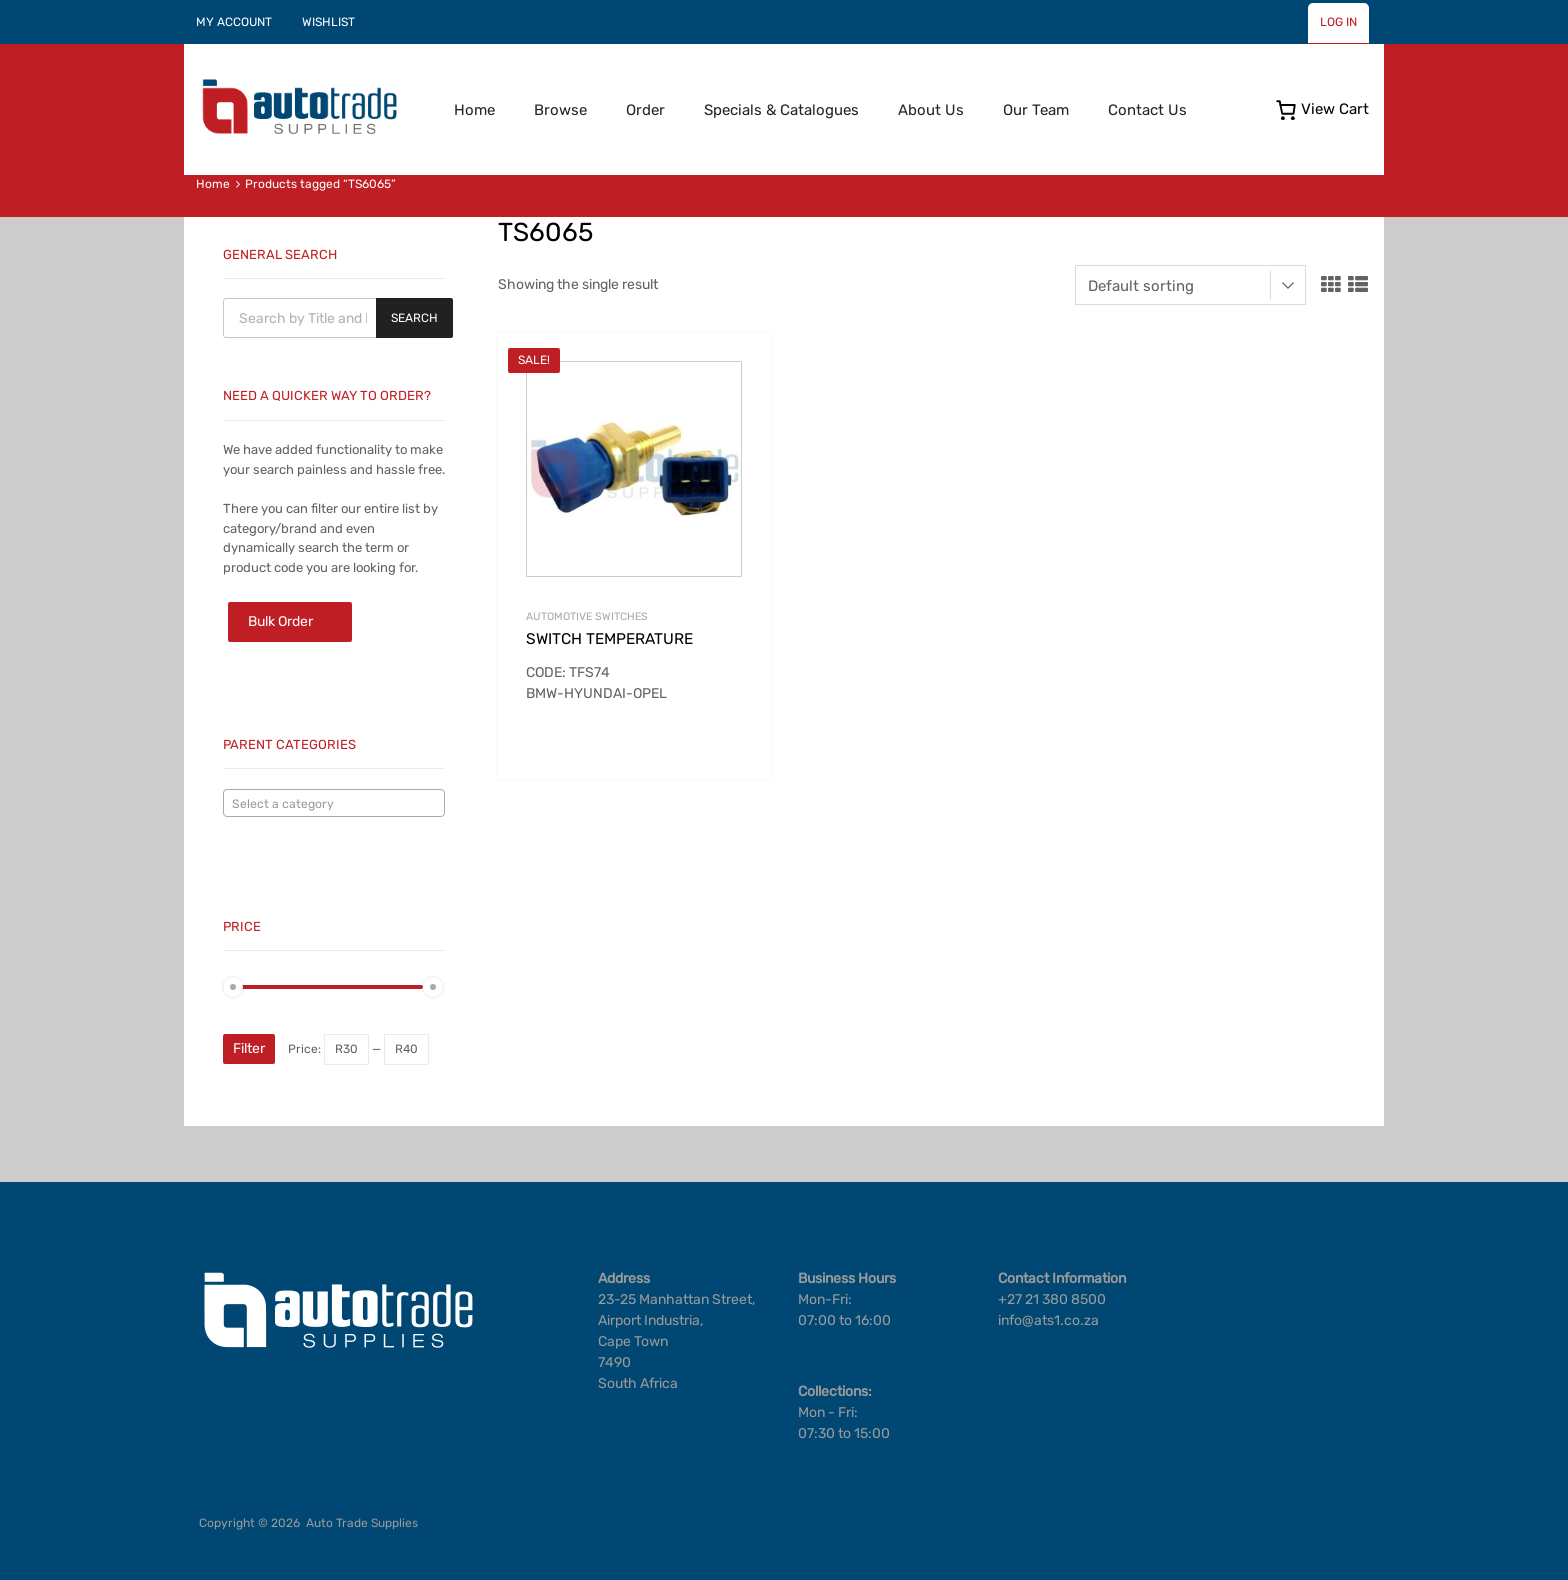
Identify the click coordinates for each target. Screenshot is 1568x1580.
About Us (931, 110)
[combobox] (334, 803)
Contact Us (1147, 110)
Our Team (1036, 110)
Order (645, 110)
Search (414, 318)
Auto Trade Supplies (362, 1523)
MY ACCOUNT (234, 22)
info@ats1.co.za (1048, 1320)
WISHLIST (328, 22)
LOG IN (1338, 22)
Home (474, 110)
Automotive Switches (587, 616)
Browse (560, 110)
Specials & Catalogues (781, 110)
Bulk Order (280, 621)
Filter (249, 1048)
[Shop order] (1190, 285)
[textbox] (334, 804)
